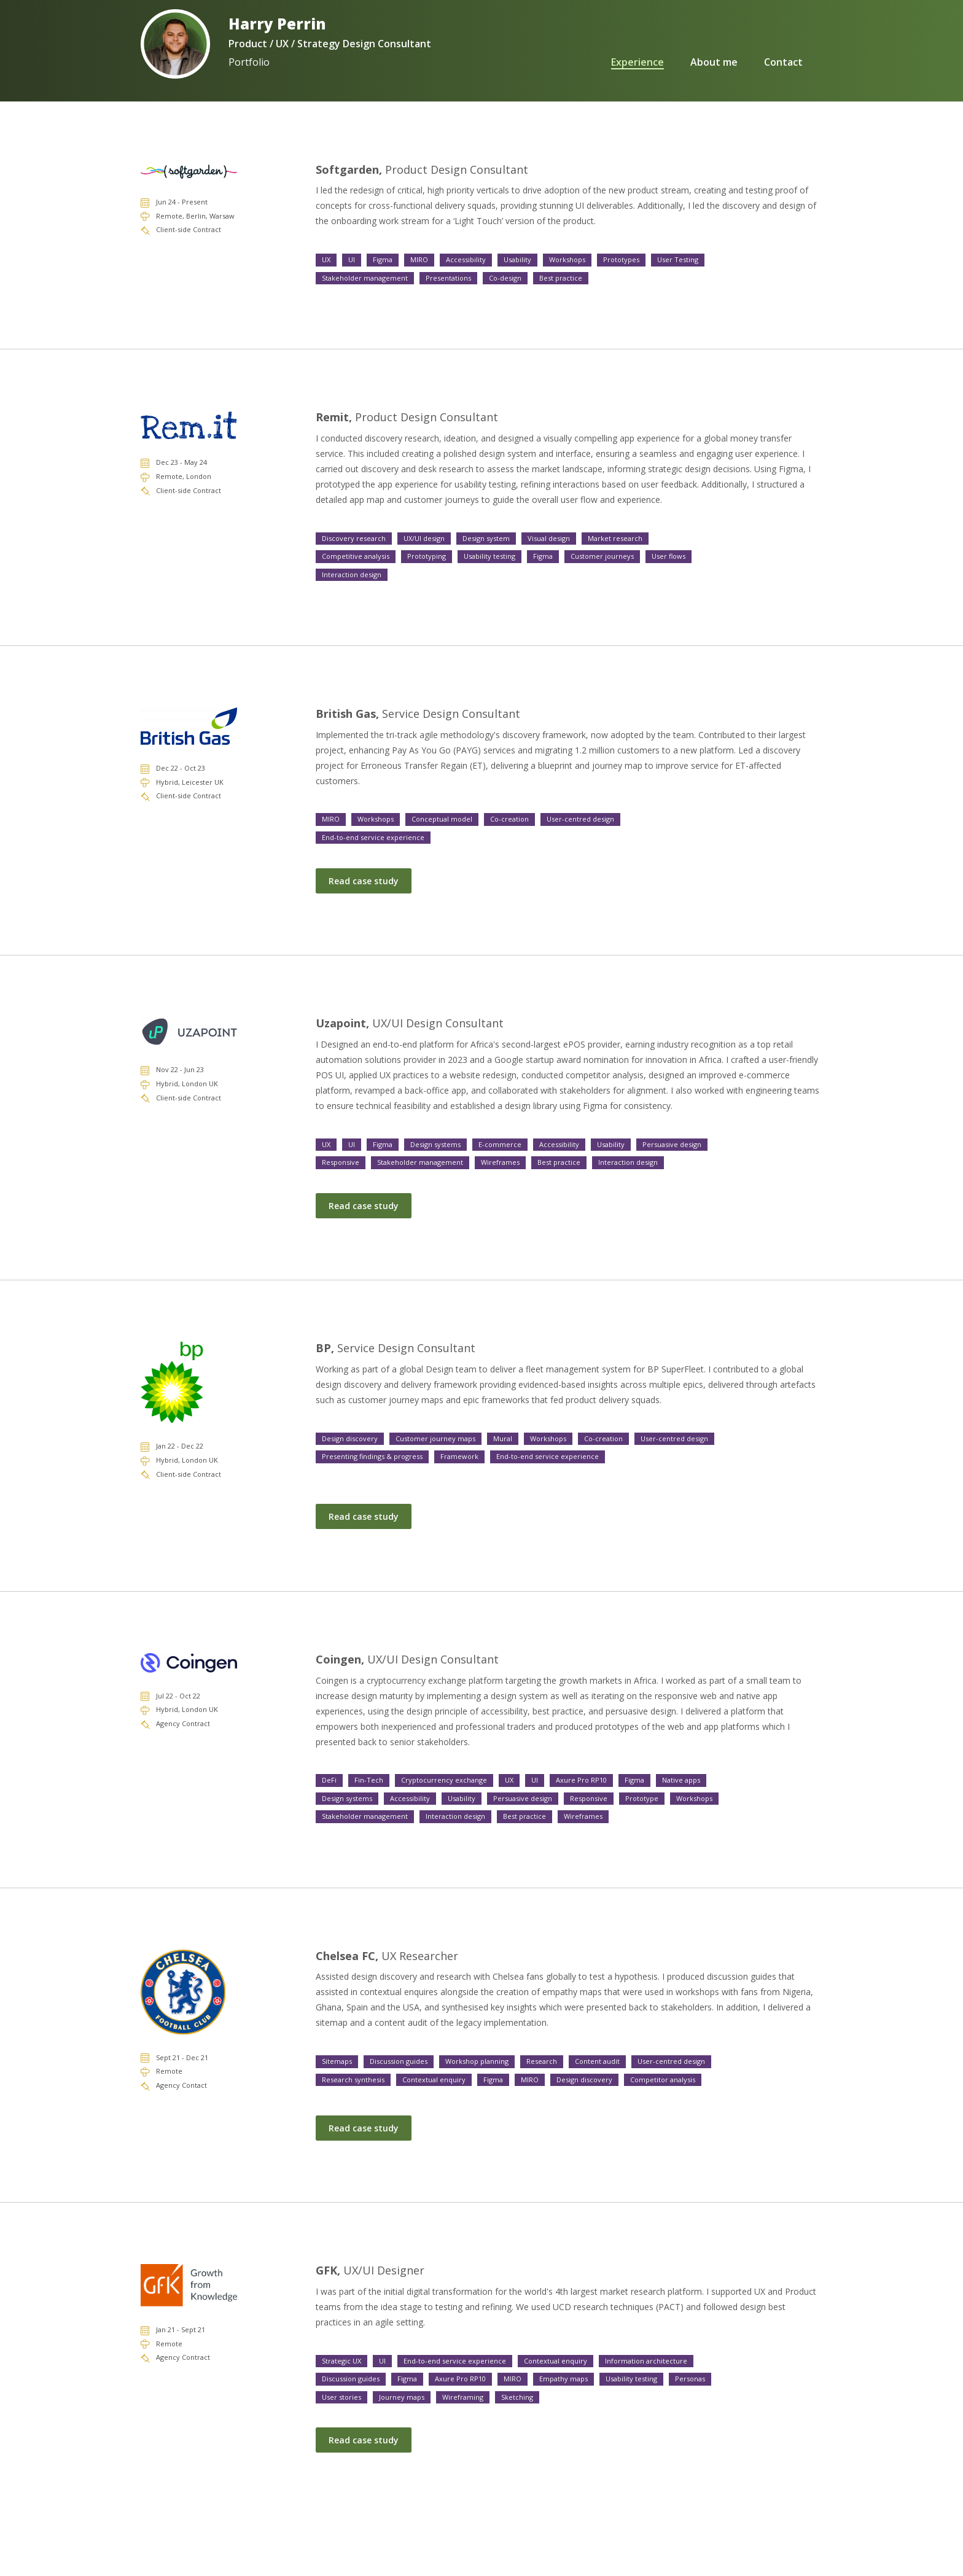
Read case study (364, 881)
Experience (587, 62)
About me (688, 62)
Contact (783, 62)
